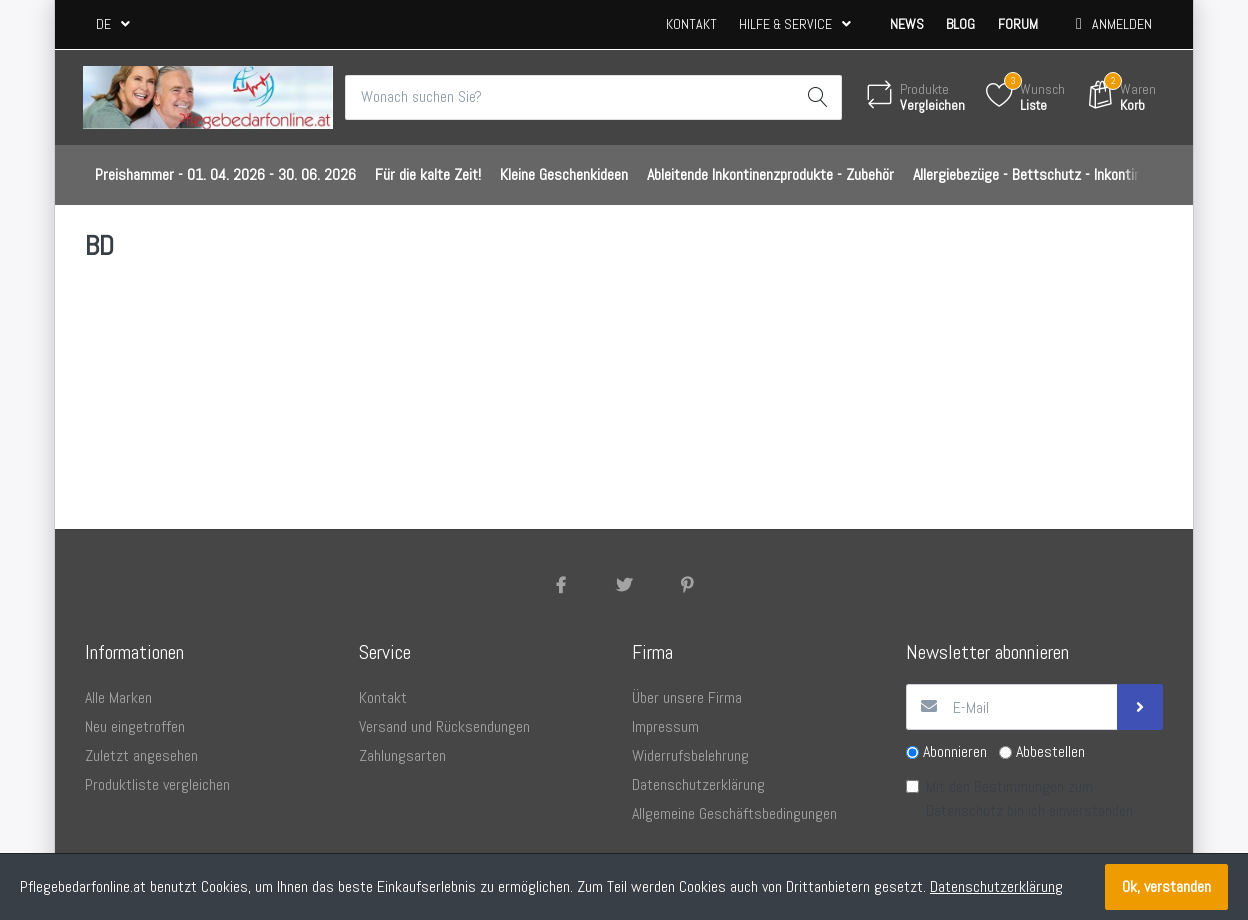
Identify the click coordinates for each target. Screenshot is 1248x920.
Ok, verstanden (1166, 886)
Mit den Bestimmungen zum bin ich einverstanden (1029, 799)
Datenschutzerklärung (996, 886)
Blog (960, 24)
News (907, 24)
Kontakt (691, 24)
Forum (1018, 24)
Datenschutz (964, 811)
